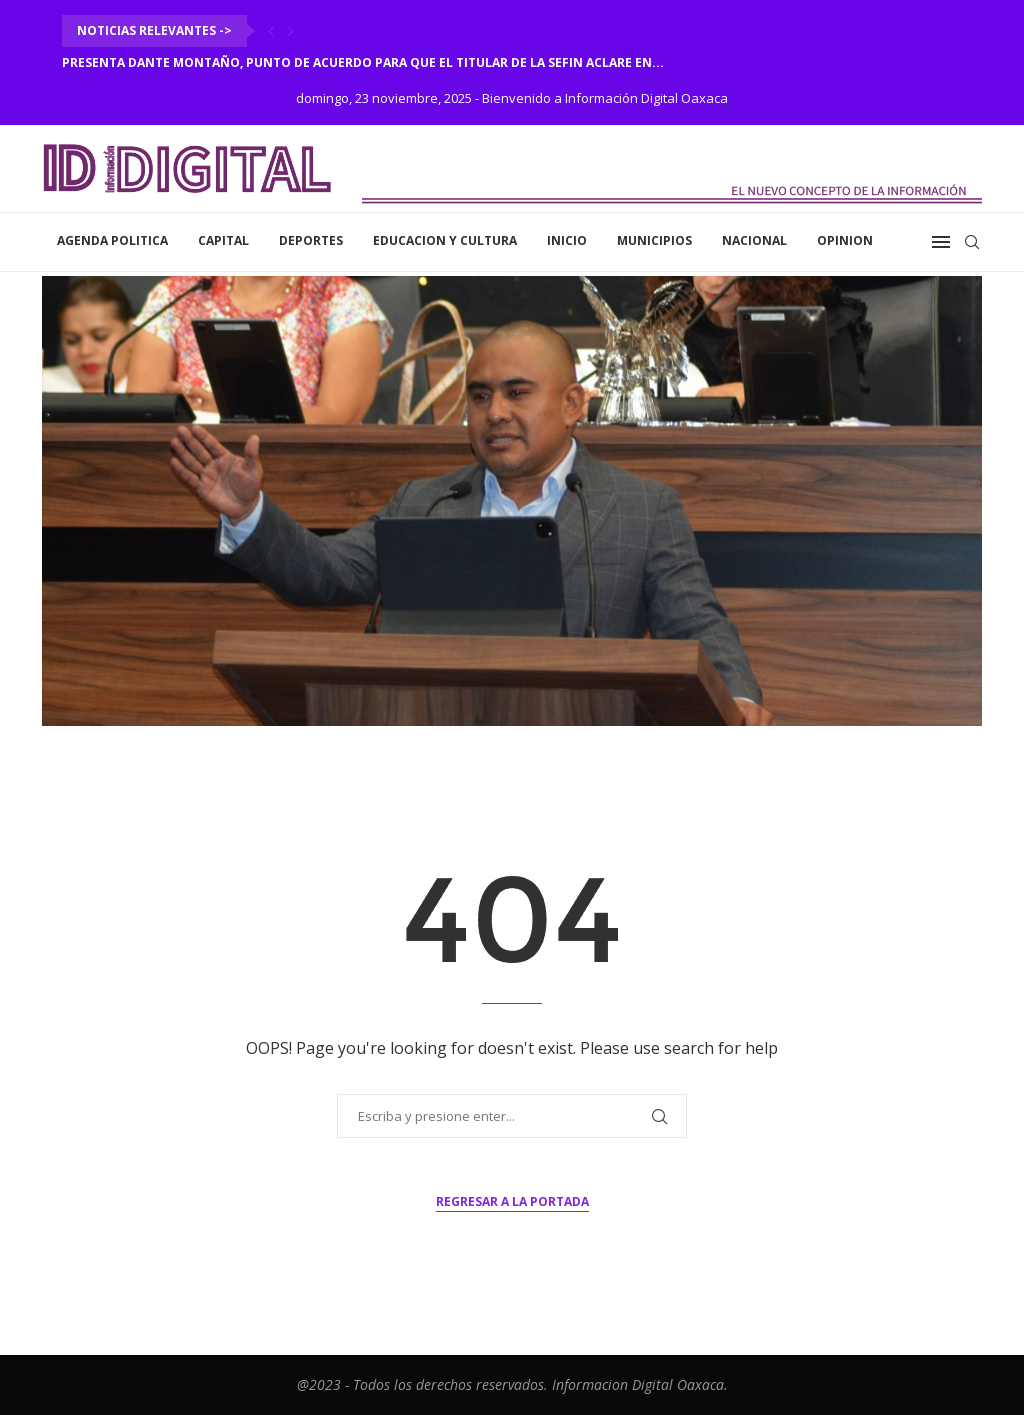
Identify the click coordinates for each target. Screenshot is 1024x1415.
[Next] (291, 31)
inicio (567, 240)
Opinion (845, 240)
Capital (223, 240)
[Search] (972, 242)
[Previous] (271, 31)
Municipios (654, 240)
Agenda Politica (112, 240)
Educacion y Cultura (445, 240)
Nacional (754, 240)
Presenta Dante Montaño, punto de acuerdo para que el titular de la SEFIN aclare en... (363, 62)
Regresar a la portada (512, 1201)
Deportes (311, 240)
